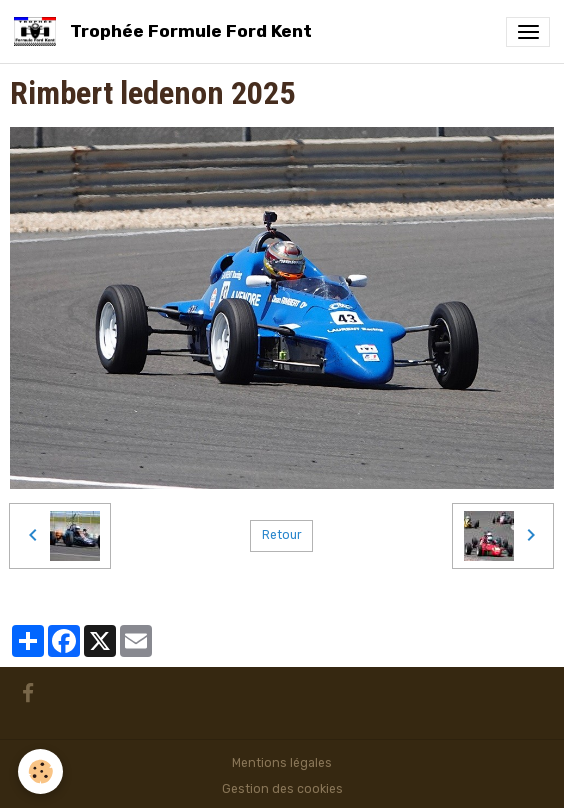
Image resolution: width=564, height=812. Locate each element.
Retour (282, 535)
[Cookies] (40, 771)
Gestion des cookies (282, 789)
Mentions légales (282, 763)
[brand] (166, 31)
